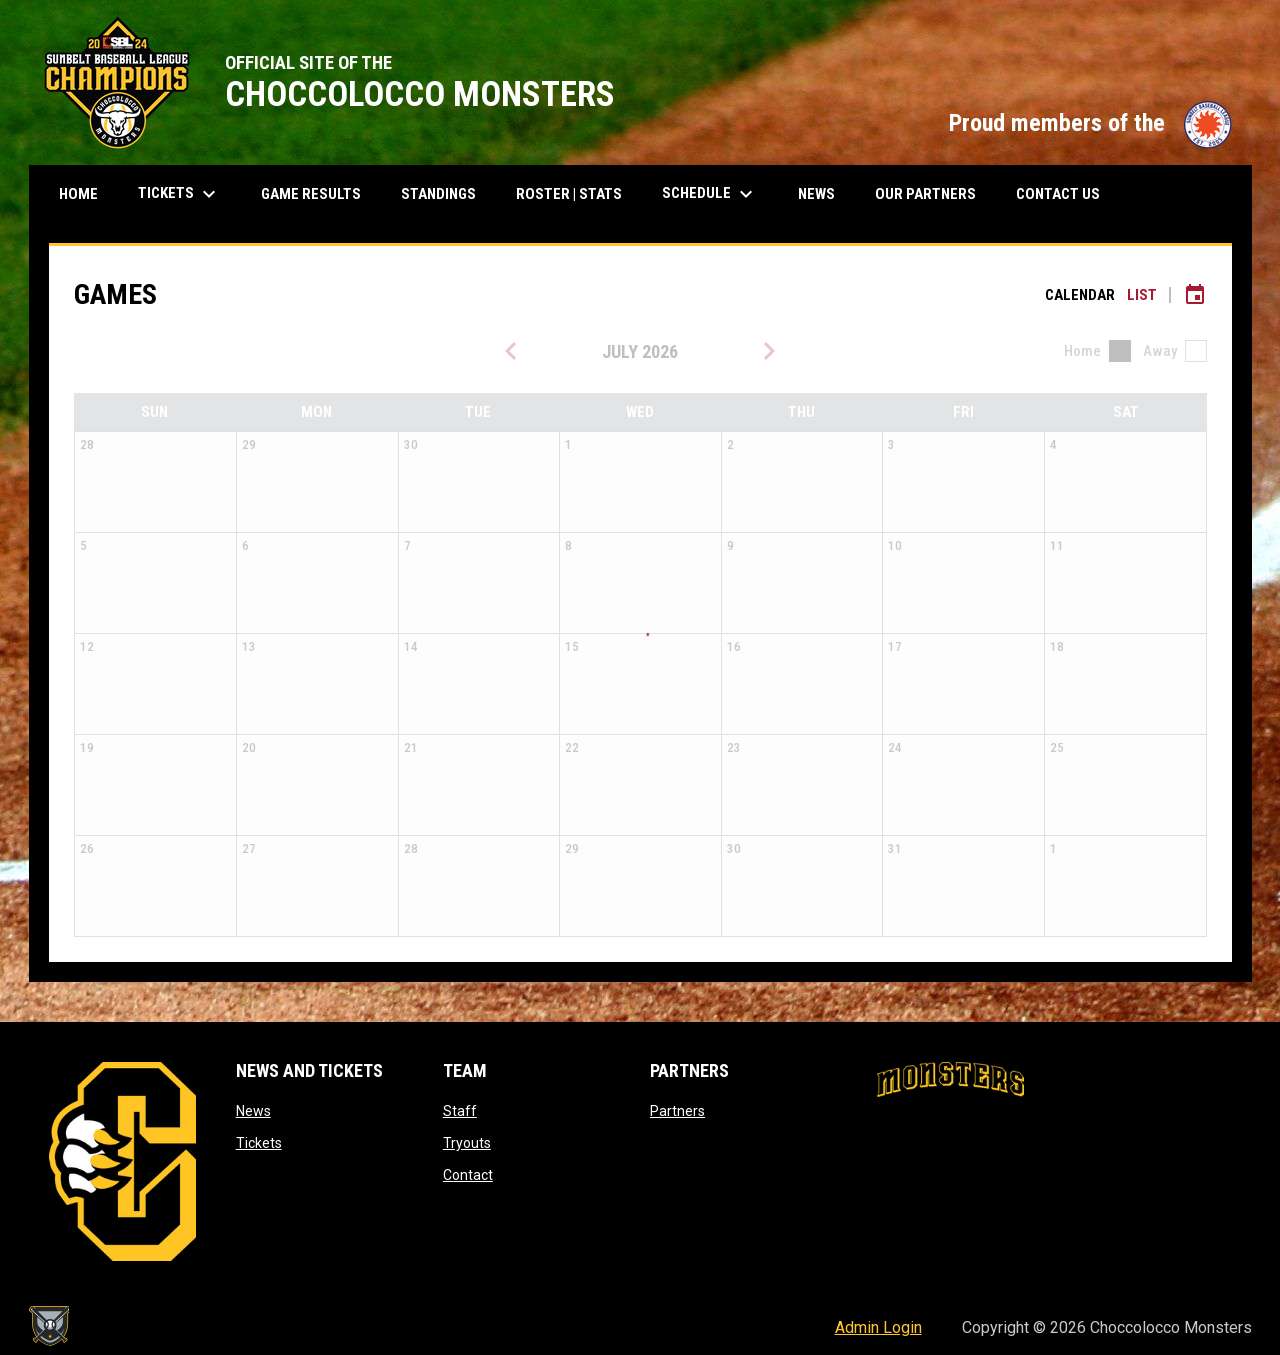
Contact (468, 1175)
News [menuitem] (816, 194)
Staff (460, 1111)
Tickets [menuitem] (187, 194)
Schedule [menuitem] (710, 194)
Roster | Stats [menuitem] (576, 193)
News (253, 1111)
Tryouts (467, 1143)
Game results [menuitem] (318, 193)
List (1142, 295)
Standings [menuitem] (446, 193)
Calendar (1080, 295)
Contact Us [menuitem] (1058, 194)
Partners (677, 1111)
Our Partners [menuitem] (925, 194)
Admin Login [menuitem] (878, 1327)
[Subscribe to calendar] (1195, 295)
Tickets (259, 1143)
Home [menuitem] (78, 194)
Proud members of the (1090, 123)
